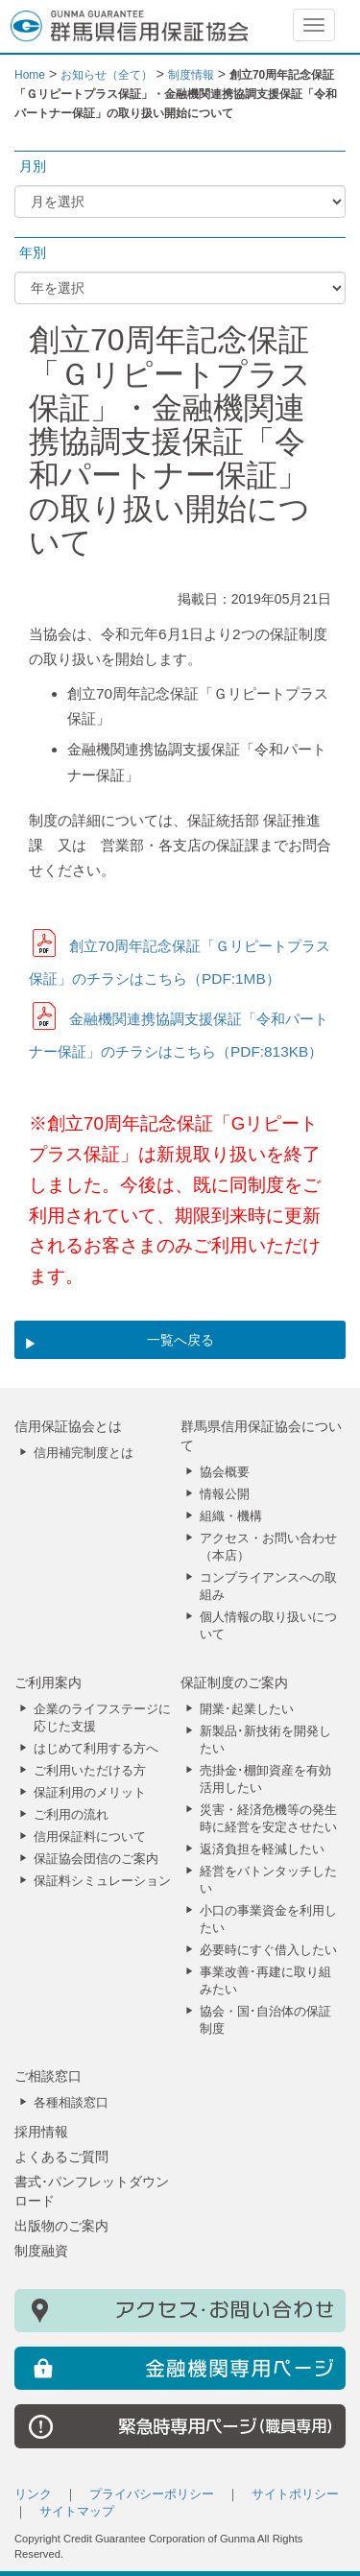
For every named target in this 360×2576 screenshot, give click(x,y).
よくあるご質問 (61, 2156)
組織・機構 (231, 1516)
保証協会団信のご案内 (96, 1859)
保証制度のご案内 (234, 1682)
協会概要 (225, 1472)
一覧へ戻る (180, 1340)
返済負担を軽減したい (262, 1849)
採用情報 (41, 2131)
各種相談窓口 (71, 2103)
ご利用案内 (48, 1682)
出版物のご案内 (61, 2225)
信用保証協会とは (68, 1426)
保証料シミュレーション (102, 1881)
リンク (33, 2494)
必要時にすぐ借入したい (268, 1950)
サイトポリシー (295, 2494)
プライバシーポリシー (151, 2494)
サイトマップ (76, 2511)
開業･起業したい (247, 1709)
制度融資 (41, 2250)
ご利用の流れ (71, 1815)
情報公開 (225, 1494)
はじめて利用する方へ (96, 1748)
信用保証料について (90, 1837)
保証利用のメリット (90, 1793)
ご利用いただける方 (90, 1770)
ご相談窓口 (48, 2076)
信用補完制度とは (83, 1453)
